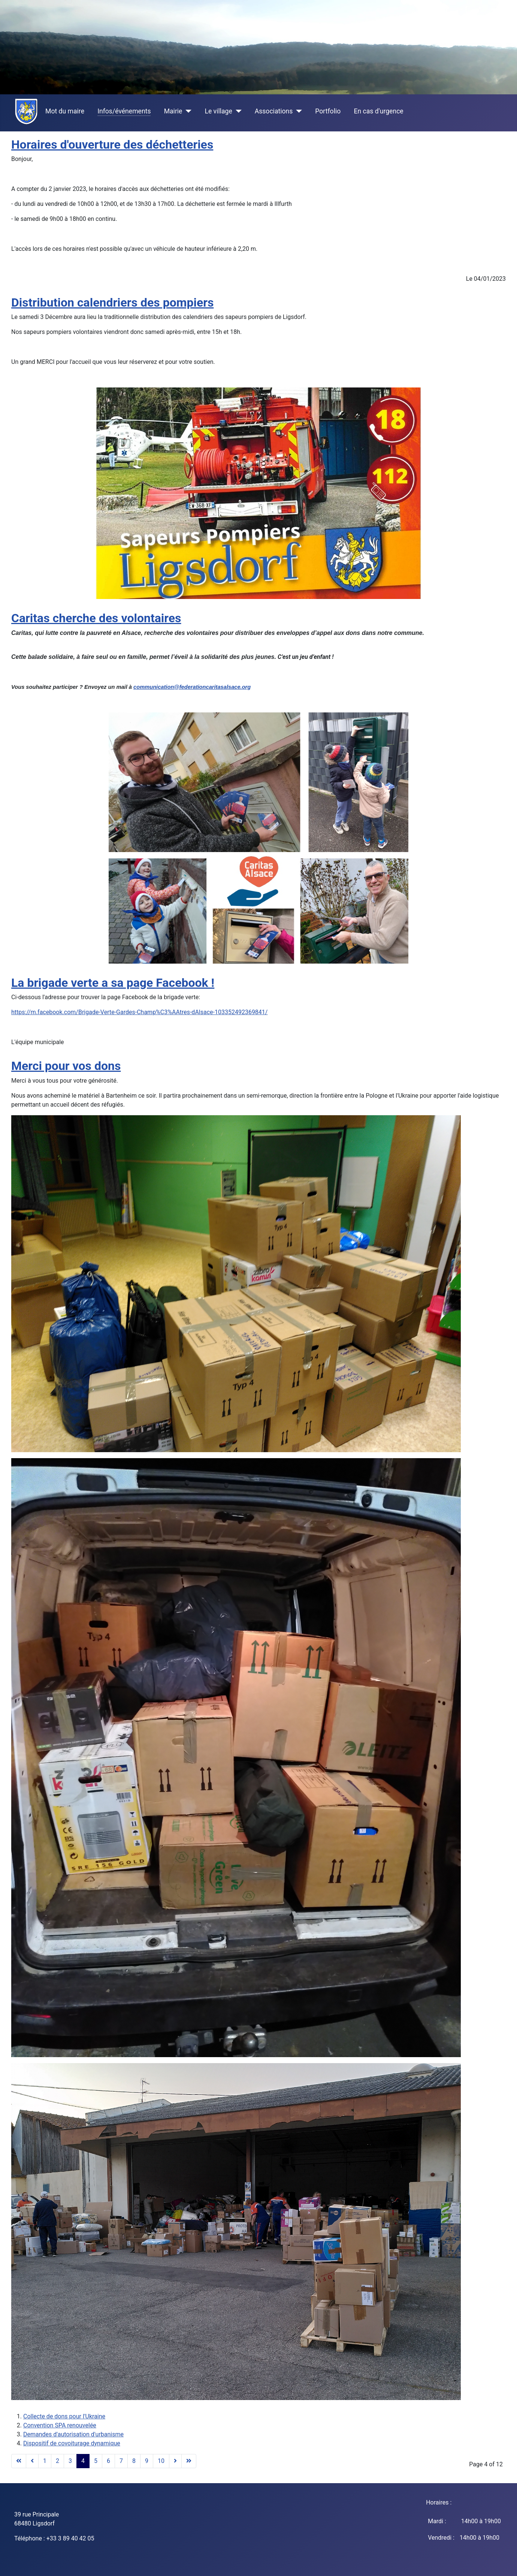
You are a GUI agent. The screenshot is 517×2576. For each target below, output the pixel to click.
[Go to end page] (188, 2461)
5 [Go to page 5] (95, 2460)
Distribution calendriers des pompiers (112, 302)
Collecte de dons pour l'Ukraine (64, 2416)
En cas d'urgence (378, 111)
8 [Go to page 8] (134, 2460)
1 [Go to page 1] (44, 2460)
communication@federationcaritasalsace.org (192, 687)
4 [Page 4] (83, 2460)
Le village (218, 111)
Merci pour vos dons (66, 1066)
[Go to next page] (175, 2461)
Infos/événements (124, 111)
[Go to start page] (18, 2461)
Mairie (173, 111)
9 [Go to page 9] (146, 2460)
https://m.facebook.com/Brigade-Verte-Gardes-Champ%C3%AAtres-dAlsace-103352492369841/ (139, 1012)
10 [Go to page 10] (161, 2460)
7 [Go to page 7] (121, 2460)
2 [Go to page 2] (57, 2460)
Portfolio (328, 111)
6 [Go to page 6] (108, 2460)
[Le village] (237, 111)
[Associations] (297, 111)
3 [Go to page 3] (70, 2460)
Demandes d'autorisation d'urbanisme (73, 2434)
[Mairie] (186, 111)
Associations (274, 111)
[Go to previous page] (32, 2461)
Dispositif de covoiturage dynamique (71, 2443)
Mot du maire (64, 111)
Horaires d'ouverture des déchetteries (112, 144)
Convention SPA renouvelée (59, 2425)
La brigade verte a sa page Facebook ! (112, 983)
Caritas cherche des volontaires (96, 618)
